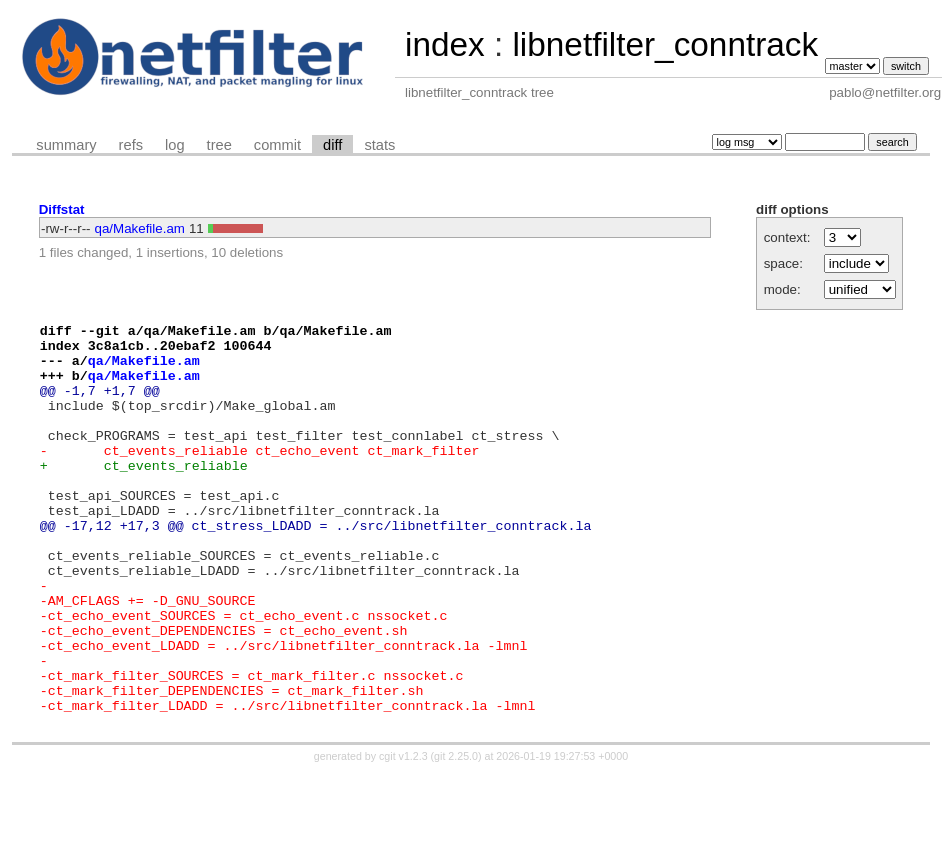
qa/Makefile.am (140, 228)
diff (332, 145)
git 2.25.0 (456, 834)
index (445, 44)
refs (131, 145)
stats (379, 145)
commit (277, 145)
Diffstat (62, 209)
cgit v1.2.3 (403, 834)
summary (66, 145)
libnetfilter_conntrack (665, 44)
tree (219, 145)
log (175, 145)
